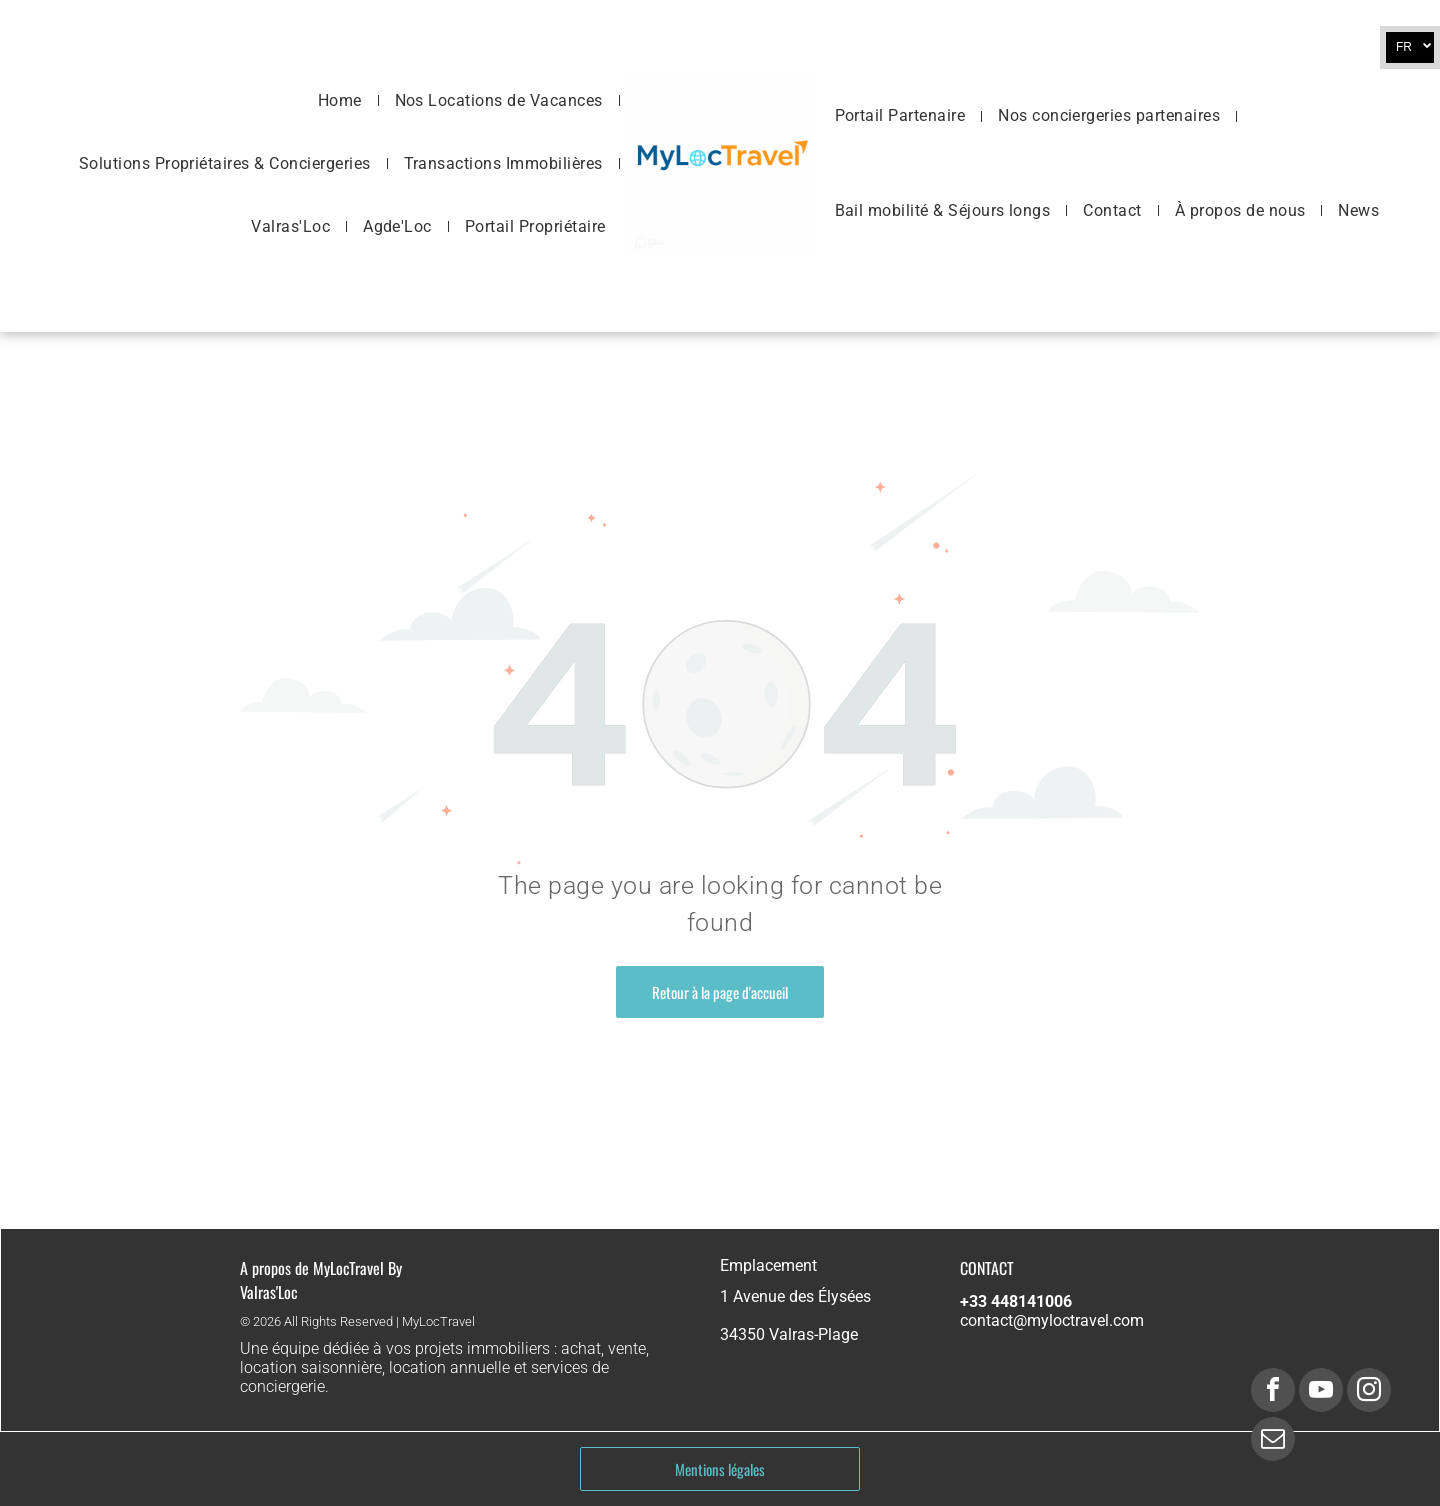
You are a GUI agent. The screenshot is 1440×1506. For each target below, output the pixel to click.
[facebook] (1273, 1392)
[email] (1273, 1441)
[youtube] (1321, 1392)
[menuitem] (341, 99)
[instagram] (1369, 1392)
